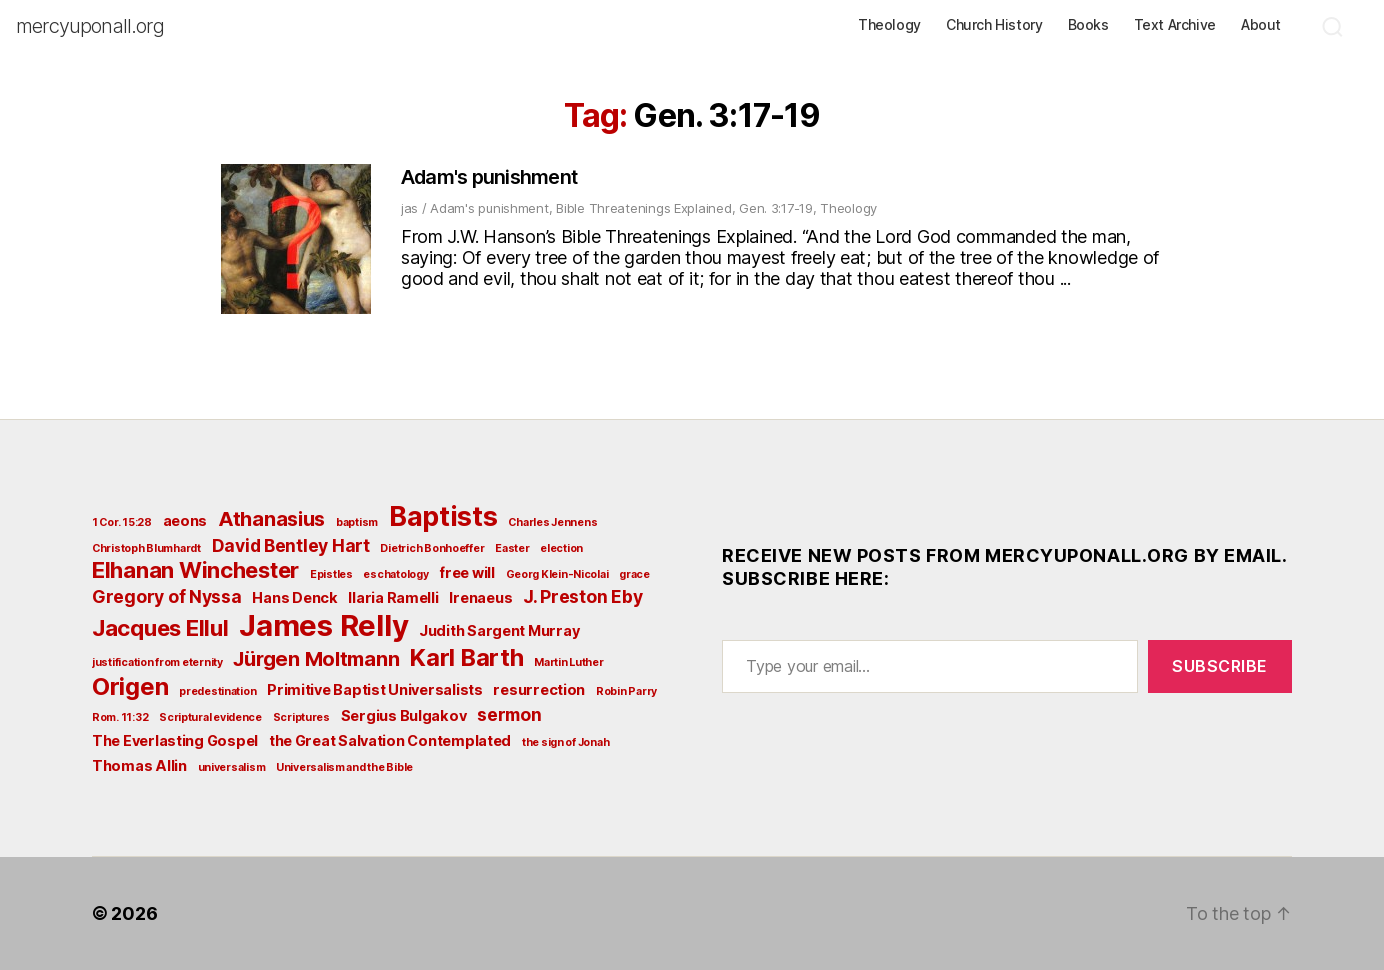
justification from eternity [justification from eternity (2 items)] (157, 662)
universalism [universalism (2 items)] (232, 767)
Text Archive (1175, 25)
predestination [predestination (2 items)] (217, 691)
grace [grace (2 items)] (634, 574)
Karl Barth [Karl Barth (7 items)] (466, 657)
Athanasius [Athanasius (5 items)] (271, 519)
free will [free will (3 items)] (467, 572)
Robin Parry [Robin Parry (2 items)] (626, 691)
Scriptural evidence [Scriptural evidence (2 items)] (210, 717)
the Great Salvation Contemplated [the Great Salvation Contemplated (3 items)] (390, 740)
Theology (889, 25)
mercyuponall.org (90, 26)
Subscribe (1220, 666)
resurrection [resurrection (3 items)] (539, 689)
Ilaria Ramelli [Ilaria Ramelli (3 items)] (393, 597)
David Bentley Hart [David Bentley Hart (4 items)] (291, 545)
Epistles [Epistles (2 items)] (331, 574)
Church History (994, 25)
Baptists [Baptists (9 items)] (443, 516)
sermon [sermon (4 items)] (509, 714)
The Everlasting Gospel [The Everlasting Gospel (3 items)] (175, 740)
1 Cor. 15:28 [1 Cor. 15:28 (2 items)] (122, 522)
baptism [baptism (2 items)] (357, 522)
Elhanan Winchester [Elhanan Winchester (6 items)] (195, 570)
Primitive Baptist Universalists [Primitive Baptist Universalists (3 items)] (375, 689)
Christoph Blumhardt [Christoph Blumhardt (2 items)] (146, 548)
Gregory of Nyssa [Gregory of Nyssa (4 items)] (167, 596)
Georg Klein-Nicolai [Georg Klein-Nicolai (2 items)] (557, 574)
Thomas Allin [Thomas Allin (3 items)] (139, 765)
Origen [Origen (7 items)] (130, 686)
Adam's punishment (489, 177)
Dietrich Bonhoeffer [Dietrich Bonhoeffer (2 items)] (432, 548)
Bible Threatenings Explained (643, 208)
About (1261, 25)
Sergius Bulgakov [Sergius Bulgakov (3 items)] (404, 715)
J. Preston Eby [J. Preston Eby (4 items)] (582, 596)
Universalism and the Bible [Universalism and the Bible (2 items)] (344, 767)
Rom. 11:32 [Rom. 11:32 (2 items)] (120, 717)
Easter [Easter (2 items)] (512, 548)
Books (1088, 25)
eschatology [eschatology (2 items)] (395, 574)
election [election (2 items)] (561, 548)
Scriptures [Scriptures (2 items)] (301, 717)
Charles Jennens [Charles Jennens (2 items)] (552, 522)
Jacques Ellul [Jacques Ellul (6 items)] (160, 628)
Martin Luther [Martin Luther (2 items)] (569, 662)
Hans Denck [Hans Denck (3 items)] (294, 597)
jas (409, 208)
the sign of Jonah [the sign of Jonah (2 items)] (565, 742)
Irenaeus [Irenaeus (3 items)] (480, 597)
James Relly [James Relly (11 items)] (323, 625)
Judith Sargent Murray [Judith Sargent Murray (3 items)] (499, 630)
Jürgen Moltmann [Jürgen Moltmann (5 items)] (316, 659)
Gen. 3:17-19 (776, 208)
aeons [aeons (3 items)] (185, 520)
